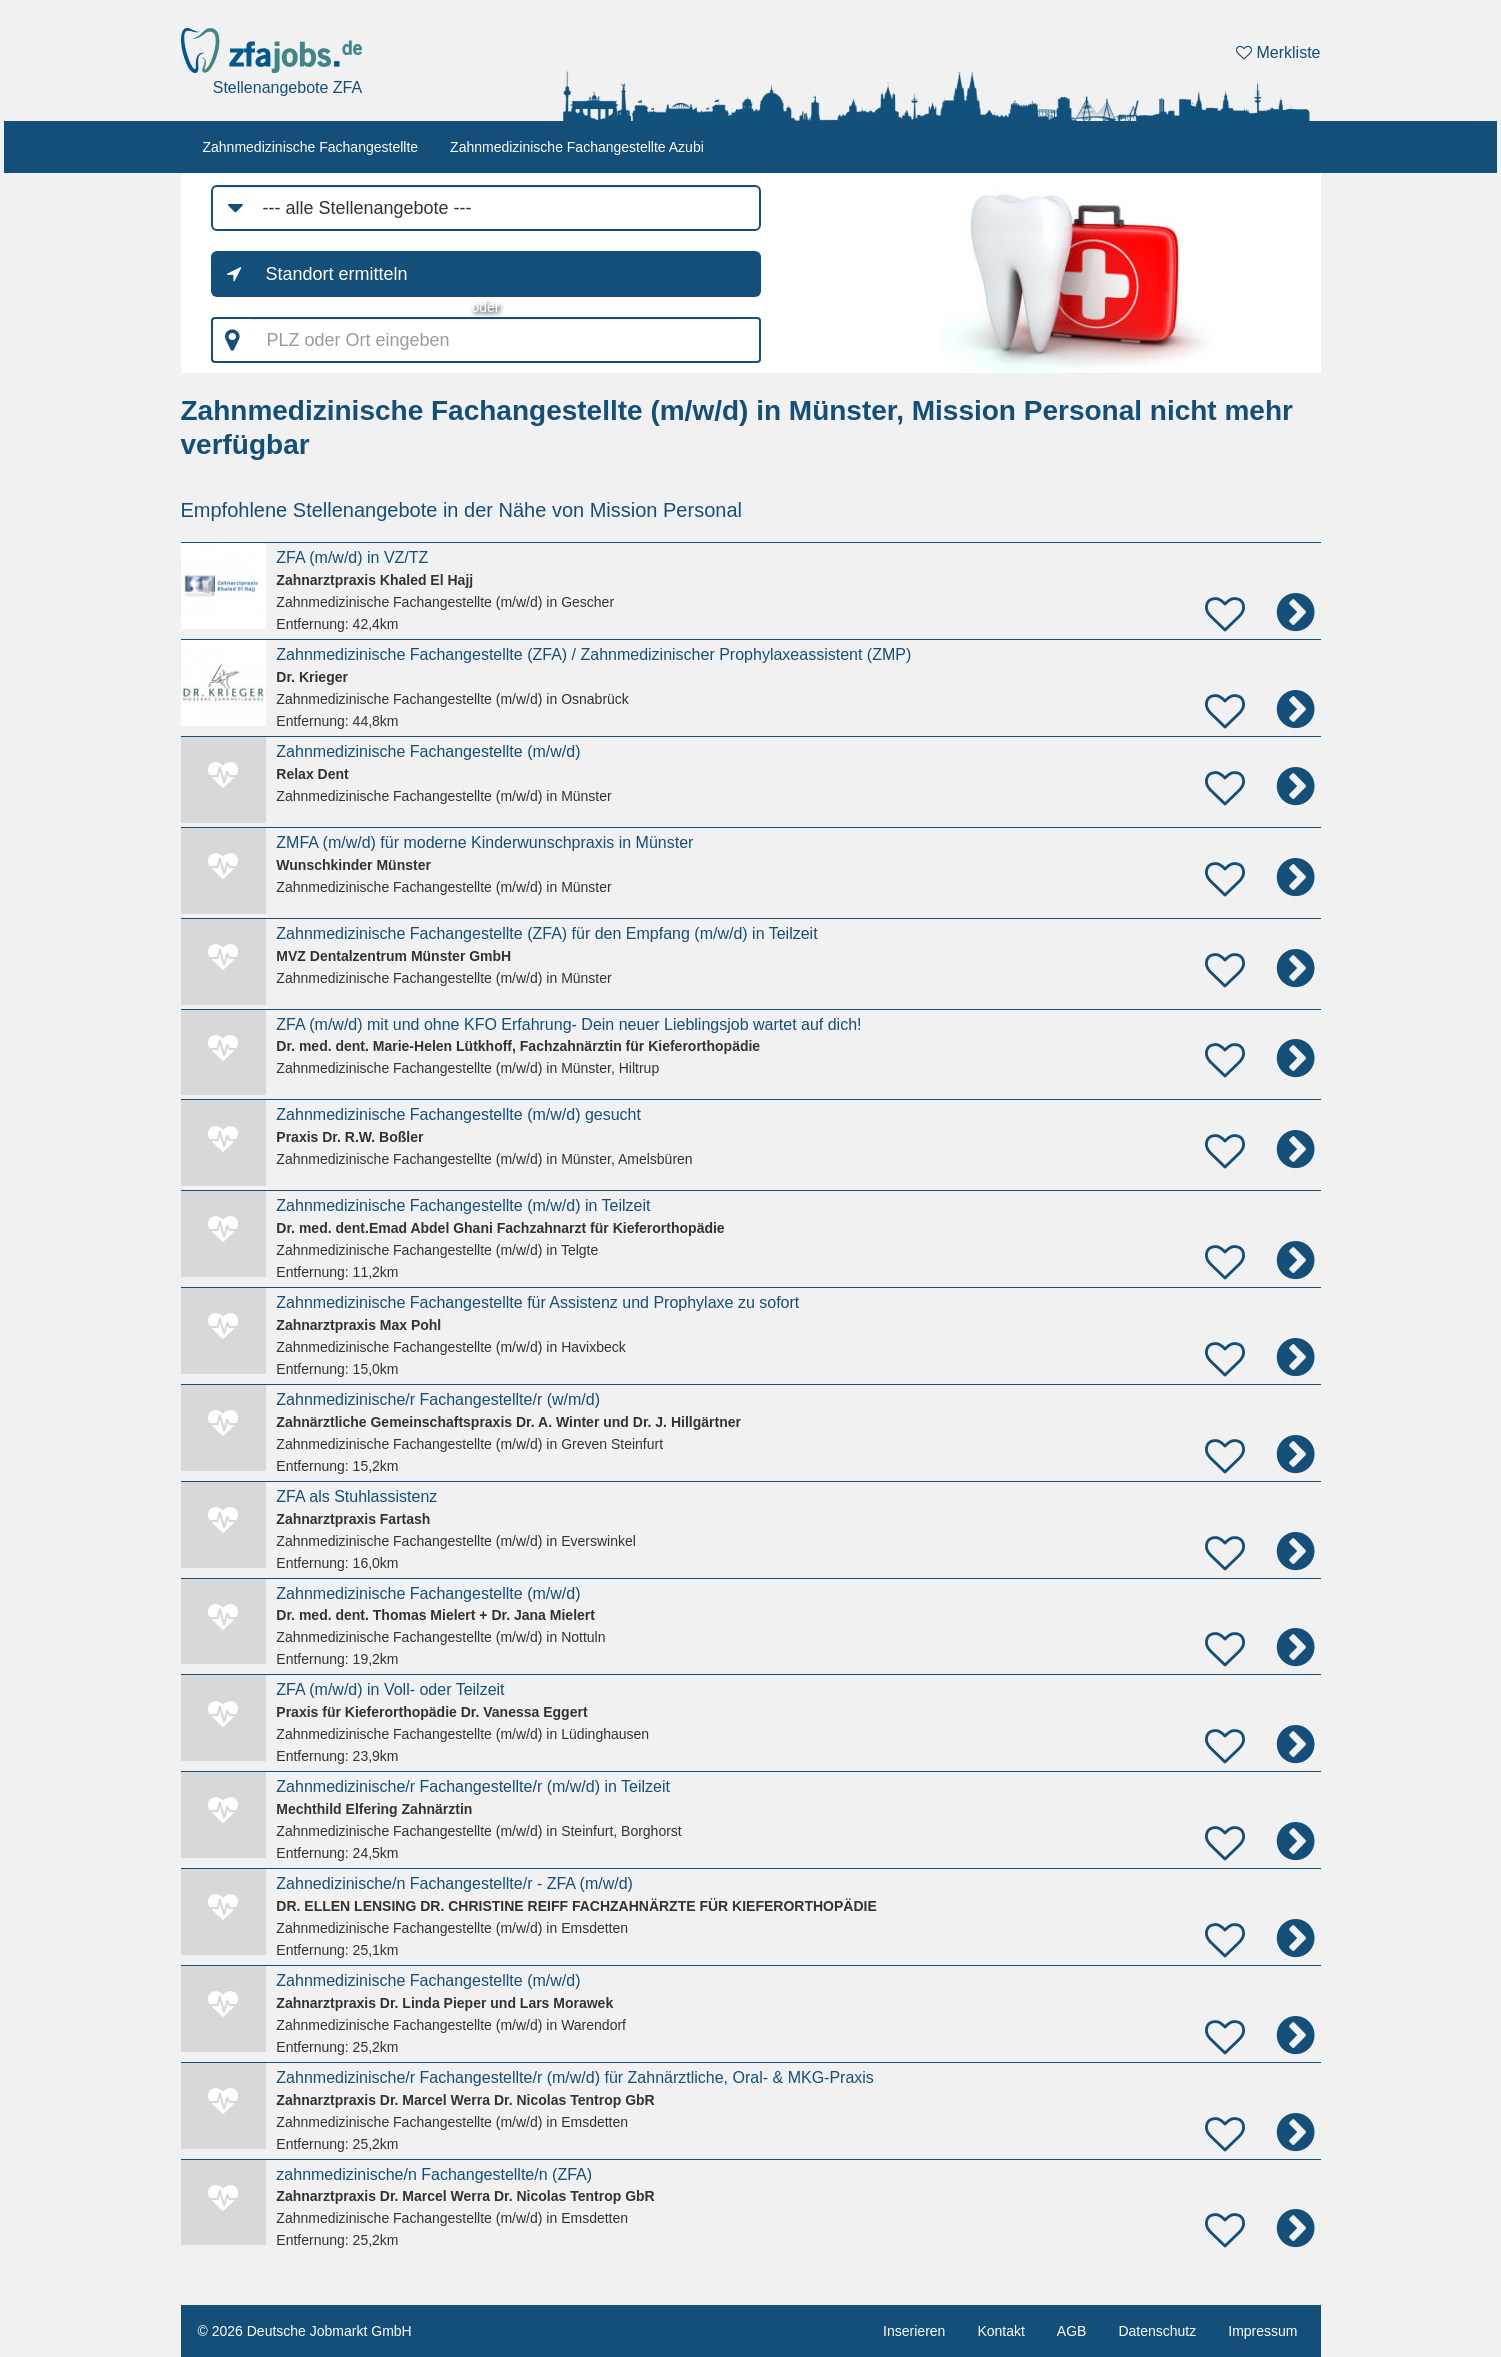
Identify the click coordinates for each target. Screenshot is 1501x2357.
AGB (1072, 2331)
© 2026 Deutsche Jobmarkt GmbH (305, 2331)
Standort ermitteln (337, 274)
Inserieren (914, 2331)
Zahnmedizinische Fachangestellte (311, 147)
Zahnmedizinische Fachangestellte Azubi (577, 147)
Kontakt (1000, 2331)
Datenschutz (1157, 2331)
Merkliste (1278, 52)
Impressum (1262, 2331)
